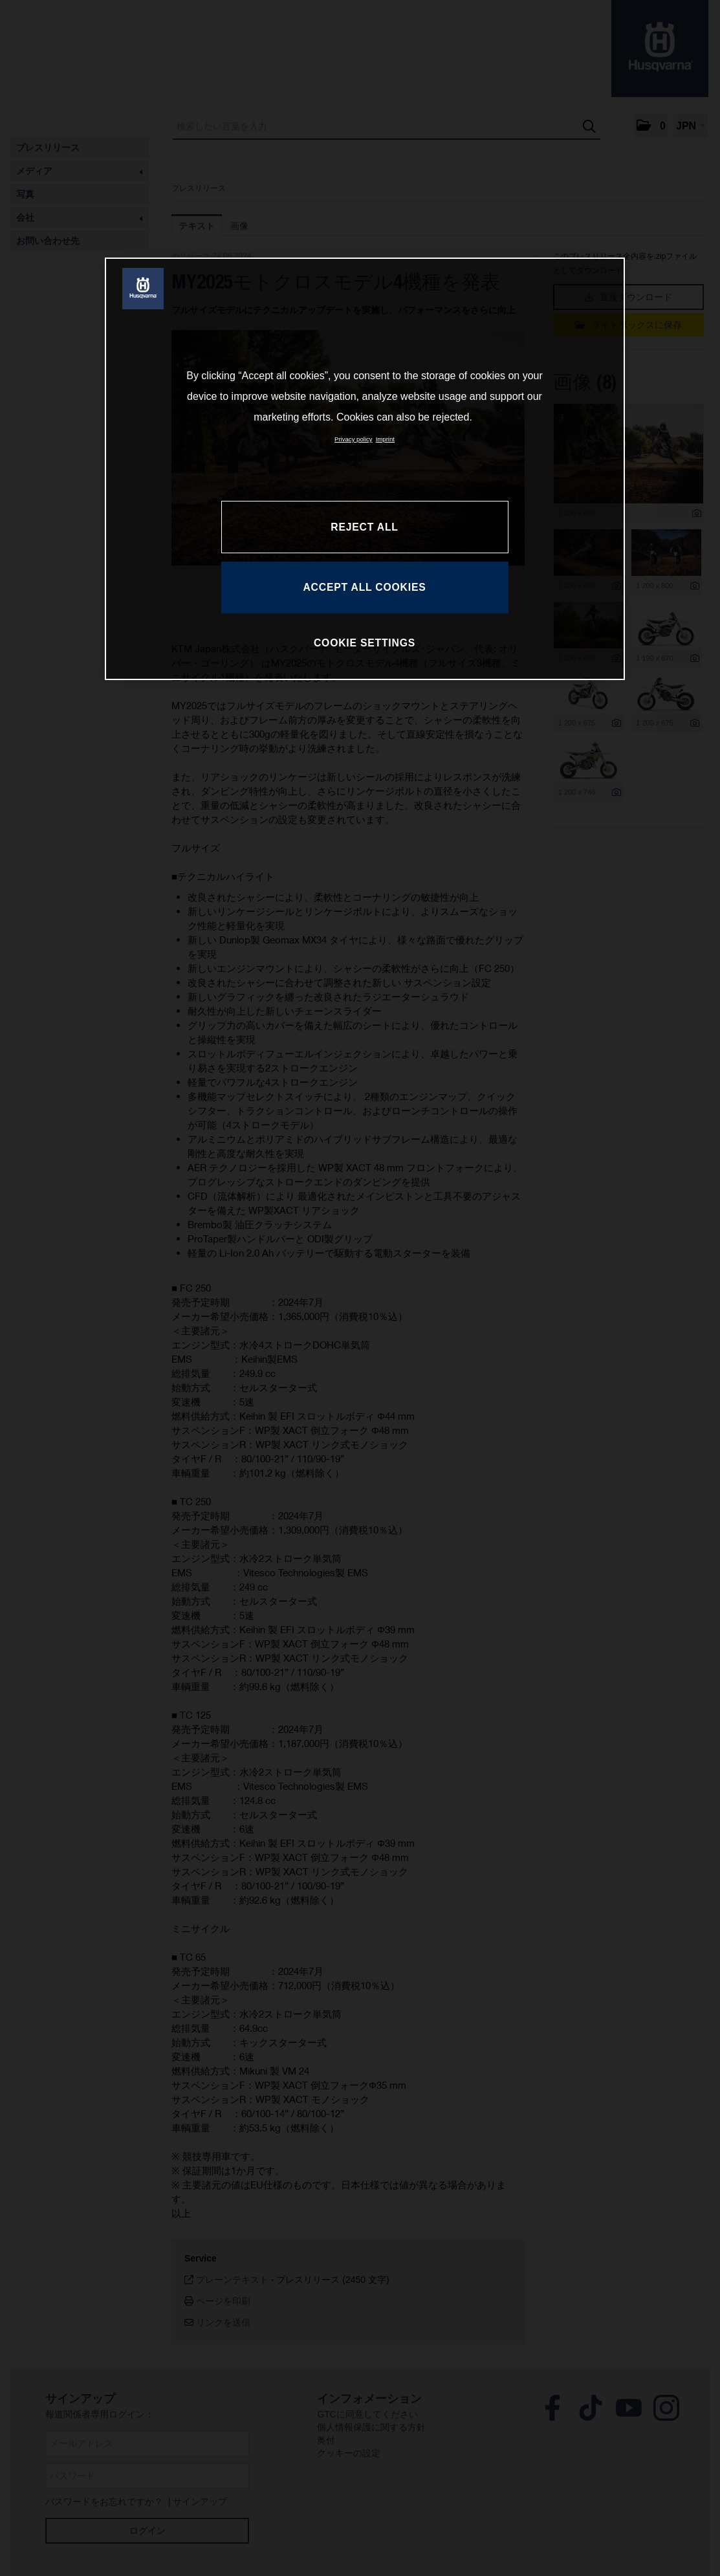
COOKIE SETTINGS (364, 642)
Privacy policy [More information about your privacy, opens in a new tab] (353, 439)
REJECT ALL (364, 527)
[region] (365, 468)
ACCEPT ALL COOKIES (364, 587)
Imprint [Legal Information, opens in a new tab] (385, 439)
